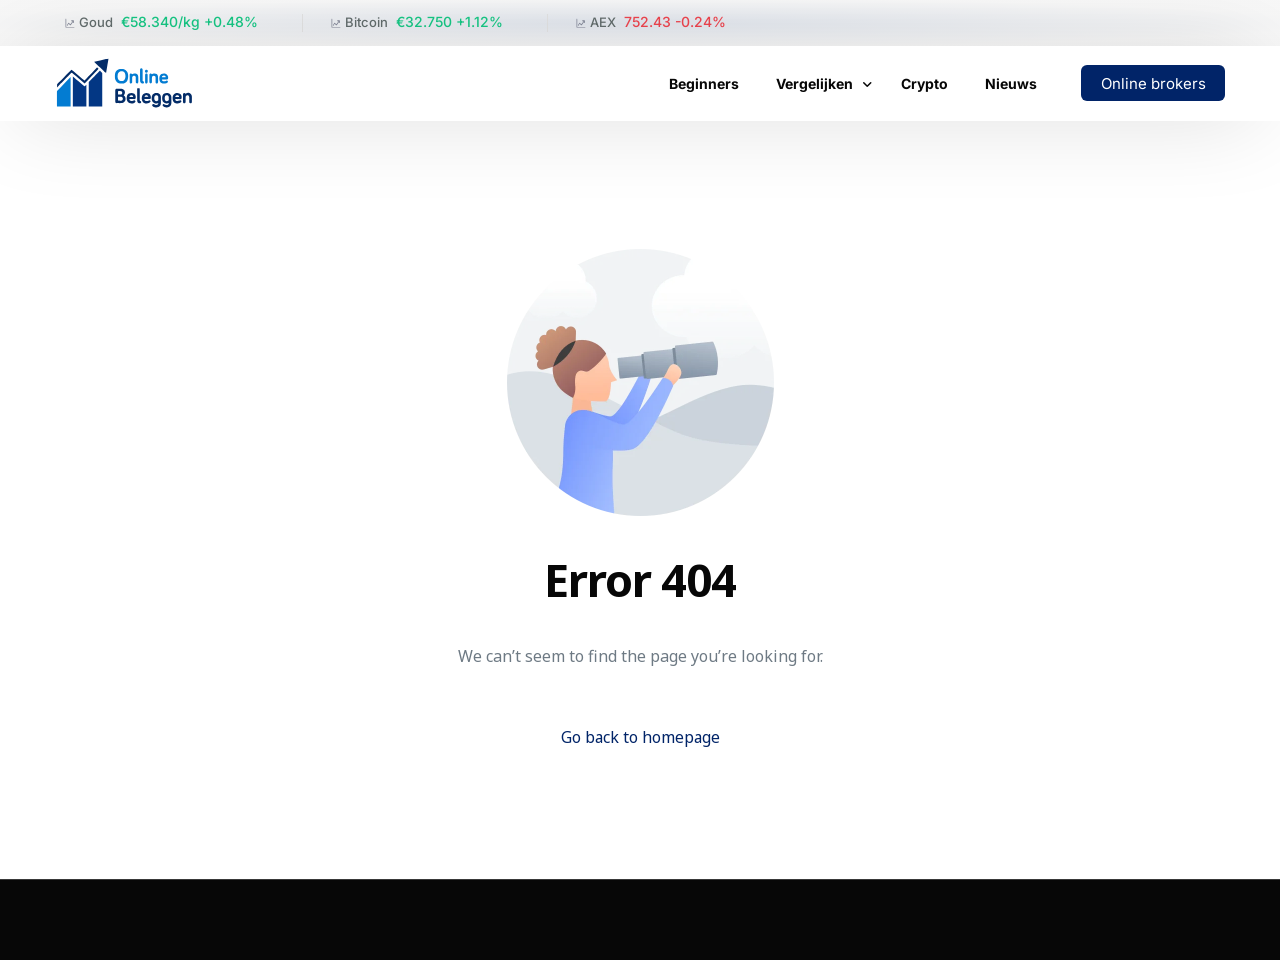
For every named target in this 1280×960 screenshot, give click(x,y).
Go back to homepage (640, 737)
